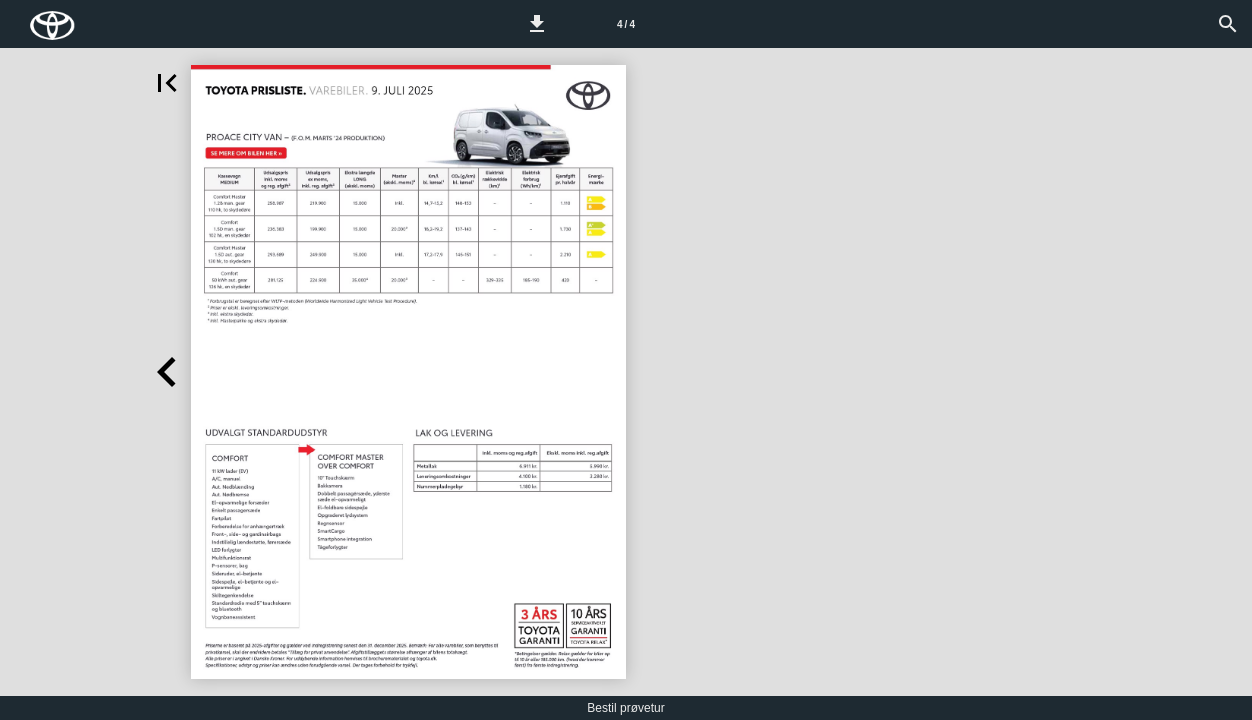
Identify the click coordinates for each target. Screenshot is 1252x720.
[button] (537, 24)
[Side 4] (626, 24)
